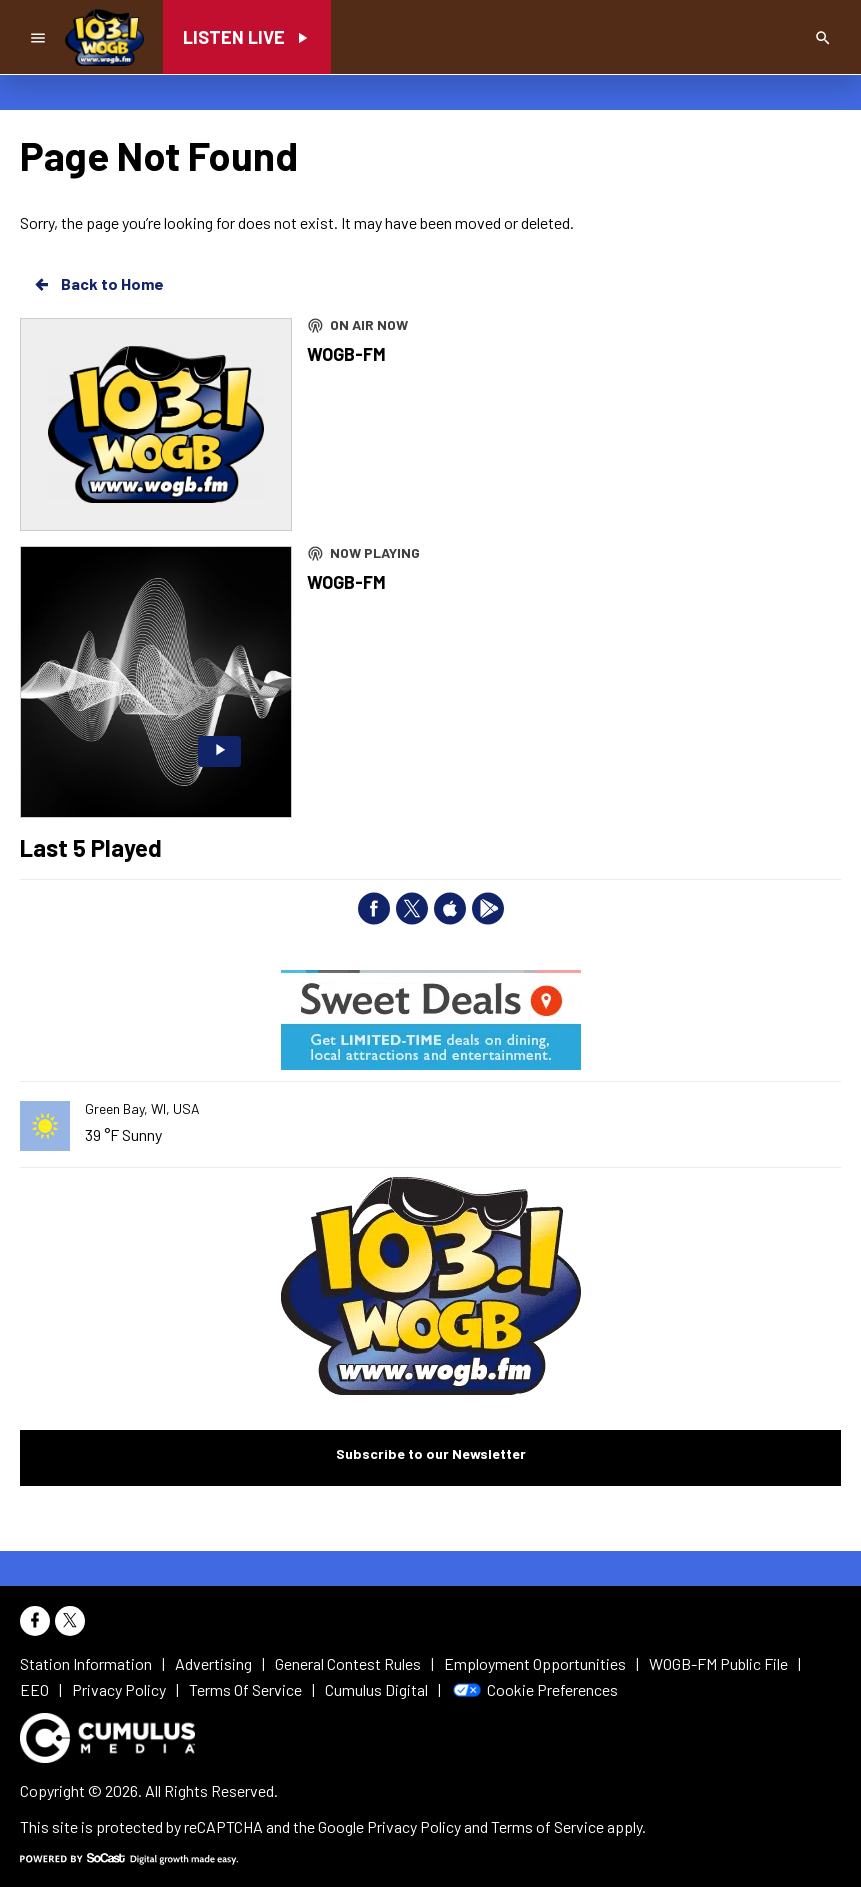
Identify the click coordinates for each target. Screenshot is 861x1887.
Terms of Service (547, 1826)
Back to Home (98, 284)
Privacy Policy (414, 1826)
